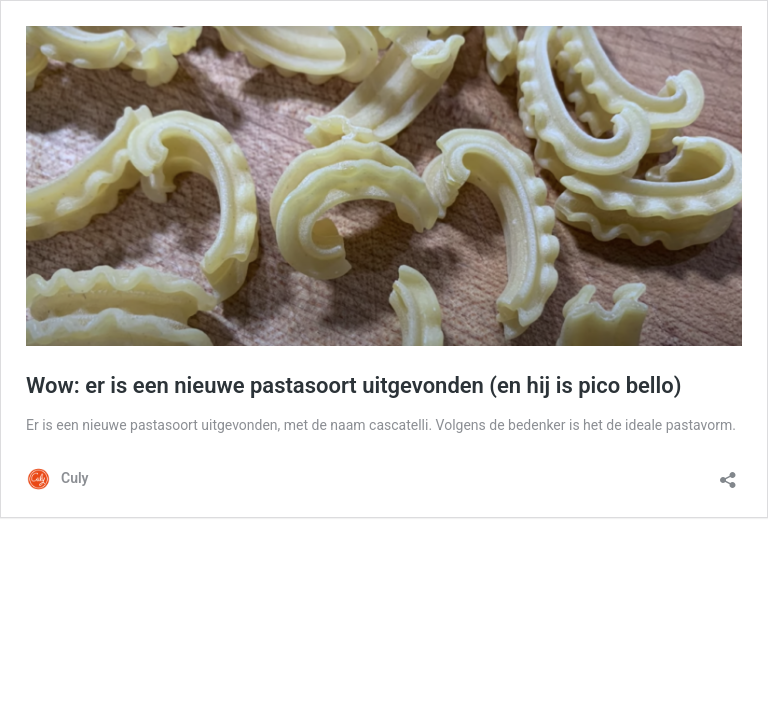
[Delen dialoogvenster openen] (728, 473)
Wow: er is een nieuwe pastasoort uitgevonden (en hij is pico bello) (353, 385)
